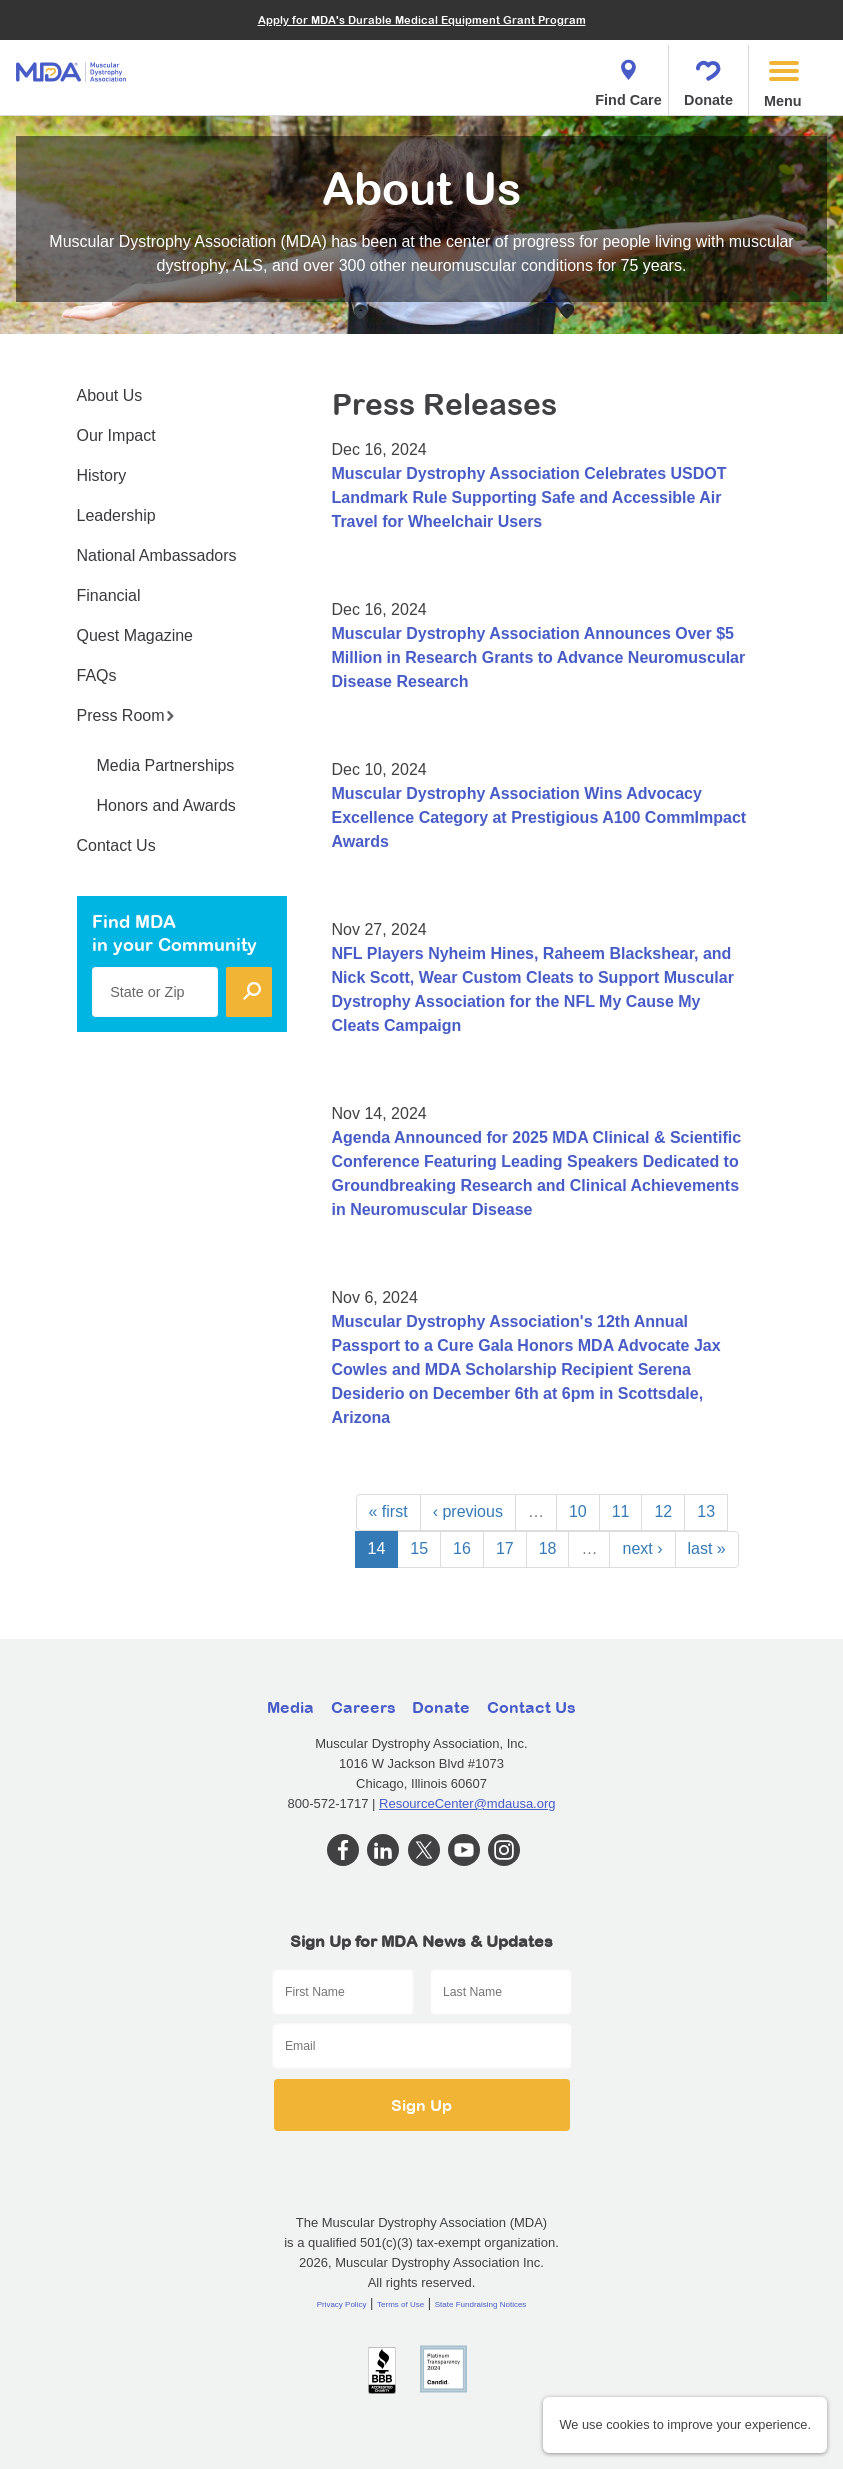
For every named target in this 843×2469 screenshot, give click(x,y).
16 (462, 1548)
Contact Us (116, 845)
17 (505, 1548)
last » (707, 1548)
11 (621, 1511)
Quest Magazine (135, 635)
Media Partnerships (166, 765)
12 (663, 1511)
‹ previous (468, 1511)
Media (290, 1707)
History (102, 475)
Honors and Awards (166, 805)
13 (706, 1511)
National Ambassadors (157, 555)
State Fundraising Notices (481, 2304)
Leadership (116, 515)
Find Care (628, 77)
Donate (708, 77)
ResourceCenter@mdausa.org (467, 1803)
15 (419, 1548)
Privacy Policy (342, 2304)
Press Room (126, 715)
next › (642, 1548)
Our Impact (116, 435)
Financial (109, 595)
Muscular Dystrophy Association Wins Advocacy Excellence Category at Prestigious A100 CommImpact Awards (539, 817)
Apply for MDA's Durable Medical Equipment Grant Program (422, 19)
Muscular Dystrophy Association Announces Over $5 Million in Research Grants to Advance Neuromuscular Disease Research (539, 657)
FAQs (97, 675)
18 (548, 1548)
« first (388, 1511)
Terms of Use (400, 2304)
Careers (363, 1707)
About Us (110, 395)
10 (578, 1511)
